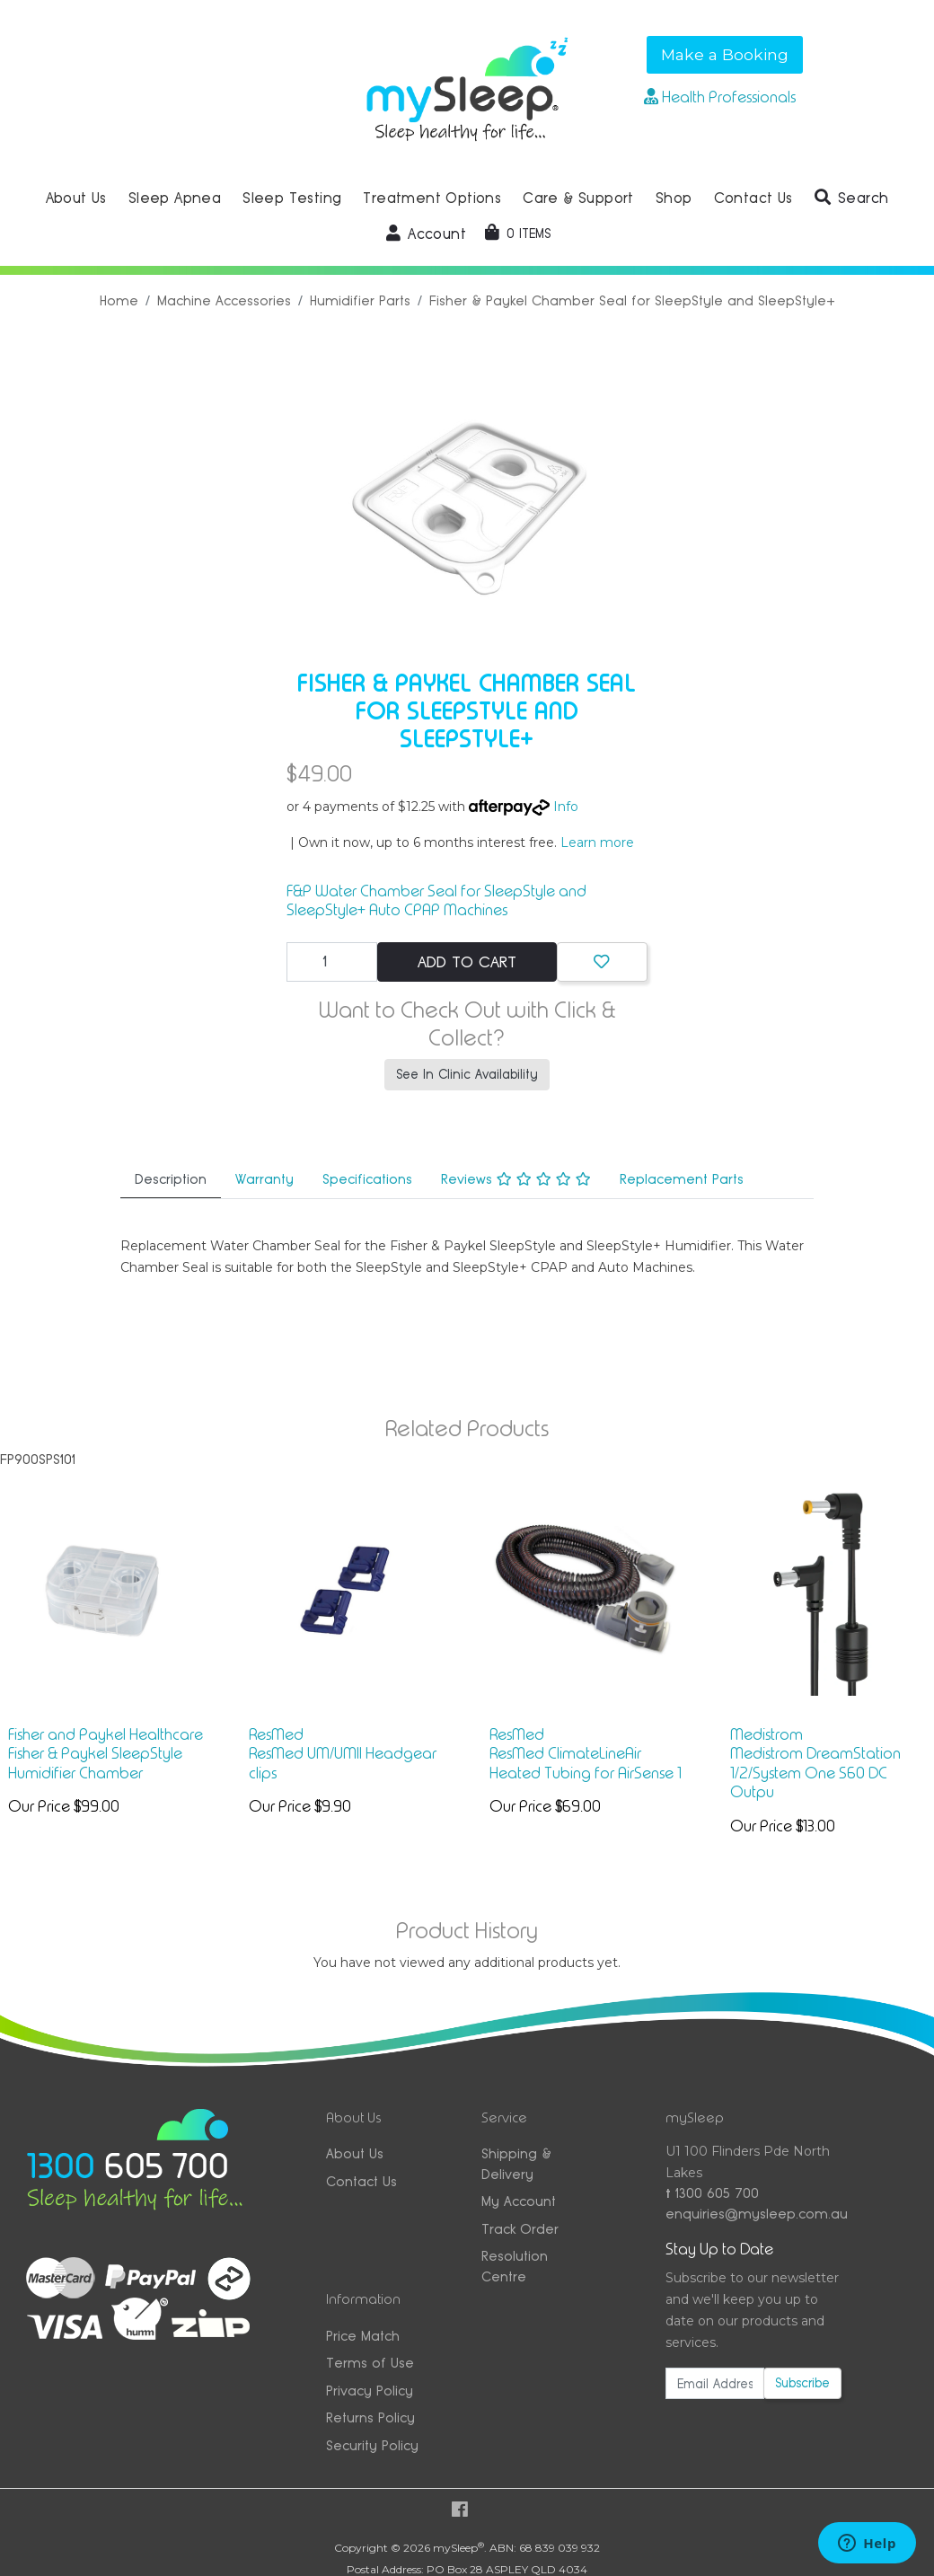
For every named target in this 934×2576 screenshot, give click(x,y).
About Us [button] (76, 198)
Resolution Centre (514, 2266)
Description (171, 1179)
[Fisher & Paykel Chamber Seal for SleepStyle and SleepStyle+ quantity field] (331, 962)
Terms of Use (370, 2362)
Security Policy (372, 2445)
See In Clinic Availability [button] (467, 1074)
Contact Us (361, 2181)
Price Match (363, 2335)
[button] (852, 198)
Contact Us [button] (753, 198)
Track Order (520, 2228)
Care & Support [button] (578, 198)
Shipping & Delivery (516, 2164)
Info (565, 806)
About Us (354, 2153)
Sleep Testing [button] (291, 198)
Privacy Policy (369, 2390)
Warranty (264, 1179)
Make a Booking (725, 54)
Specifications (367, 1179)
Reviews (516, 1179)
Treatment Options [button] (432, 198)
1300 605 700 (712, 2193)
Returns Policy (370, 2417)
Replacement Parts (682, 1179)
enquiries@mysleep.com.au (753, 2213)
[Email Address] (714, 2383)
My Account (518, 2201)
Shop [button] (674, 198)
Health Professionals (720, 97)
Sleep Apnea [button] (174, 198)
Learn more (597, 842)
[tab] (170, 1180)
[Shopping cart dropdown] (518, 233)
